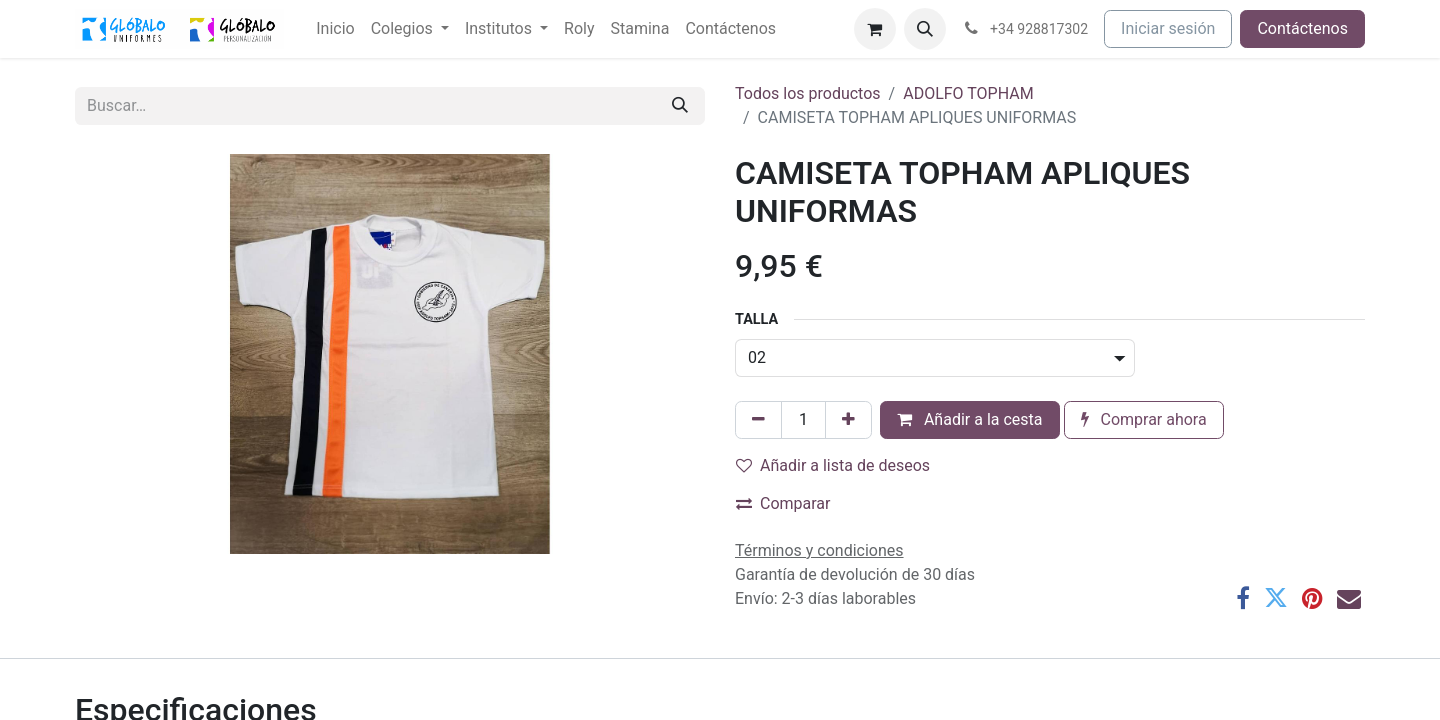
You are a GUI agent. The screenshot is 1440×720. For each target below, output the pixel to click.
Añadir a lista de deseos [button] (833, 465)
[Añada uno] (848, 420)
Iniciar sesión (1168, 28)
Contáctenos (1302, 28)
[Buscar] (680, 106)
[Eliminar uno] (758, 420)
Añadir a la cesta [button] (970, 419)
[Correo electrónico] (1349, 598)
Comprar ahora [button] (1144, 419)
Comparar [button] (783, 503)
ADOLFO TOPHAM (968, 93)
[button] (925, 29)
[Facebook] (1243, 598)
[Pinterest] (1312, 598)
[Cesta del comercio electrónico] (875, 29)
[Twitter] (1276, 598)
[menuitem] (335, 29)
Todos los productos (808, 93)
